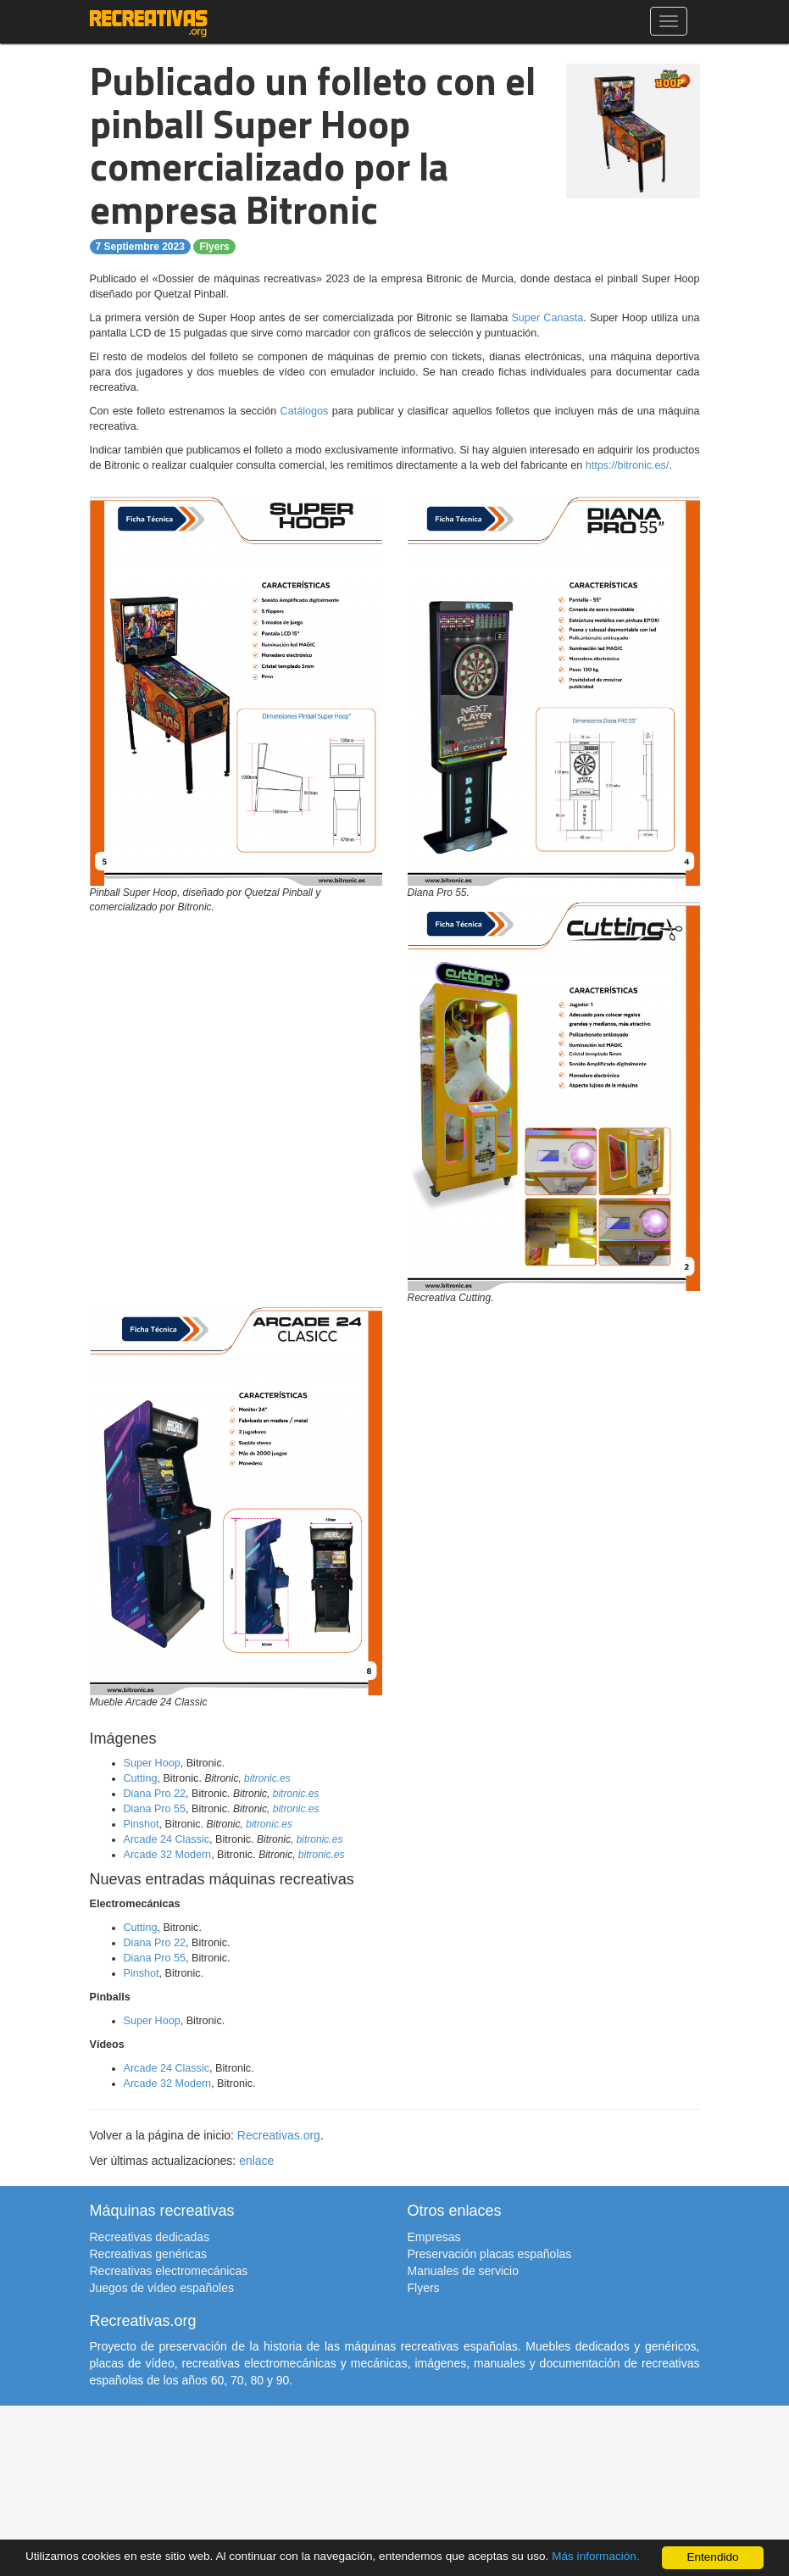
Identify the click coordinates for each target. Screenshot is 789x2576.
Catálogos (305, 411)
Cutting (141, 1778)
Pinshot (141, 1824)
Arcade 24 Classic (167, 1839)
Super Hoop (152, 1763)
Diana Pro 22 (155, 1794)
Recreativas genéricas (149, 2254)
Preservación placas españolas (490, 2254)
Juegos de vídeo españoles (162, 2288)
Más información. (596, 2557)
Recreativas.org (278, 2135)
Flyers (214, 247)
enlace (256, 2160)
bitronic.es (267, 1778)
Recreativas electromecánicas (169, 2271)
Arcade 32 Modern (168, 1855)
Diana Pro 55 (155, 1809)
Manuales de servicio (464, 2271)
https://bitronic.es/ (628, 465)
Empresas (434, 2237)
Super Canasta (547, 318)
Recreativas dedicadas (150, 2237)
